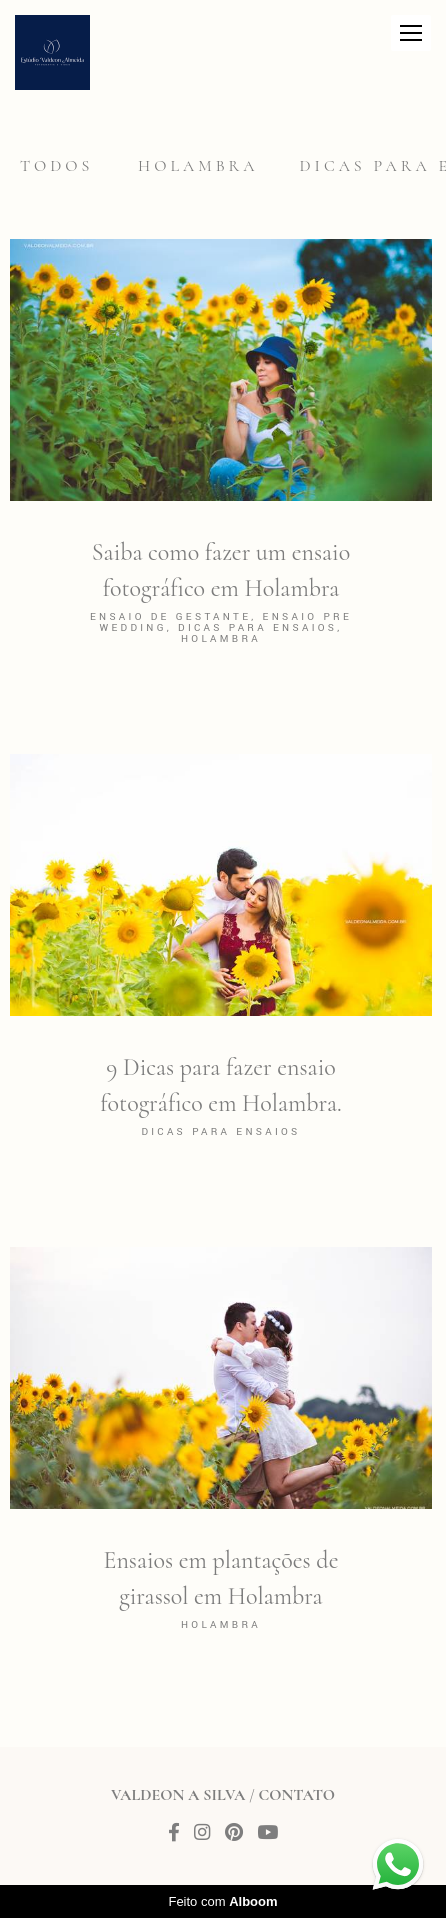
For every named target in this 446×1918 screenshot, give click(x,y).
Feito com (222, 1901)
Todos (56, 166)
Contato (297, 1795)
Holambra (198, 166)
